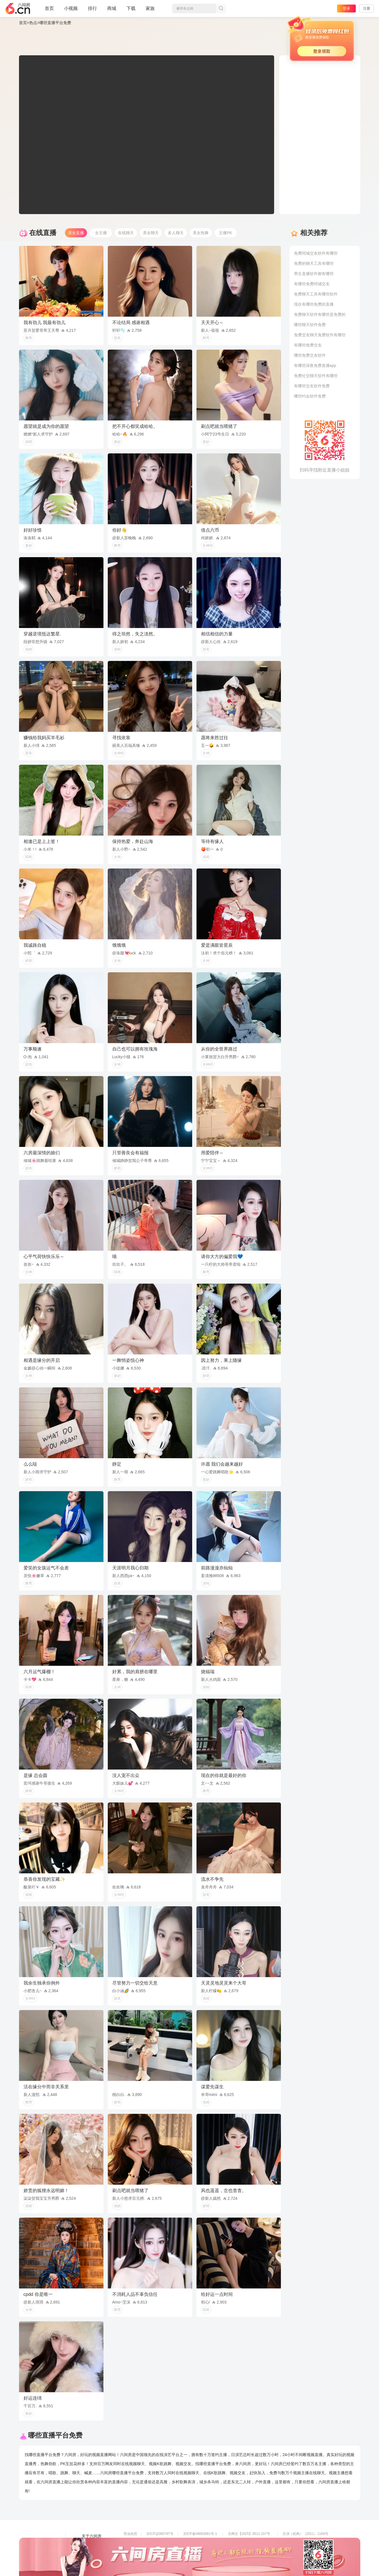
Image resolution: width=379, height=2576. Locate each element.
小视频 (71, 11)
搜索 (221, 8)
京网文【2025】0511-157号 (249, 2534)
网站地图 (90, 2552)
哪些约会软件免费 (310, 396)
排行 (92, 8)
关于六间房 (91, 2536)
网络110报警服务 (137, 2550)
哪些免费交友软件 (310, 355)
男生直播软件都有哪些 (314, 273)
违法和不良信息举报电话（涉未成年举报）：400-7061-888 (168, 2558)
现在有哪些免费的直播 (314, 304)
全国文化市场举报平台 (200, 2550)
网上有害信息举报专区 (300, 2542)
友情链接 (90, 2544)
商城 (111, 11)
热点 (33, 22)
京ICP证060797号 (159, 2534)
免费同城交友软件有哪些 (316, 253)
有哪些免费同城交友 (312, 284)
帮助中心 (90, 2560)
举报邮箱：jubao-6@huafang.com (254, 2550)
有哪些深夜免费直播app (315, 365)
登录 (346, 8)
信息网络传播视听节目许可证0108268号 (154, 2542)
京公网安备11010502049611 (249, 2542)
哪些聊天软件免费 (310, 324)
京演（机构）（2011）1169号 (305, 2534)
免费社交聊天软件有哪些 (316, 375)
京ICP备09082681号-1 (200, 2534)
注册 (366, 8)
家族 (150, 11)
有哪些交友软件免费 (312, 386)
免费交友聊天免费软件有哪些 (320, 335)
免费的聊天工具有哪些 (314, 263)
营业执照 (130, 2534)
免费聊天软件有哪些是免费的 (320, 314)
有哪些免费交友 (308, 345)
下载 (130, 8)
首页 (49, 11)
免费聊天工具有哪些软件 (316, 294)
